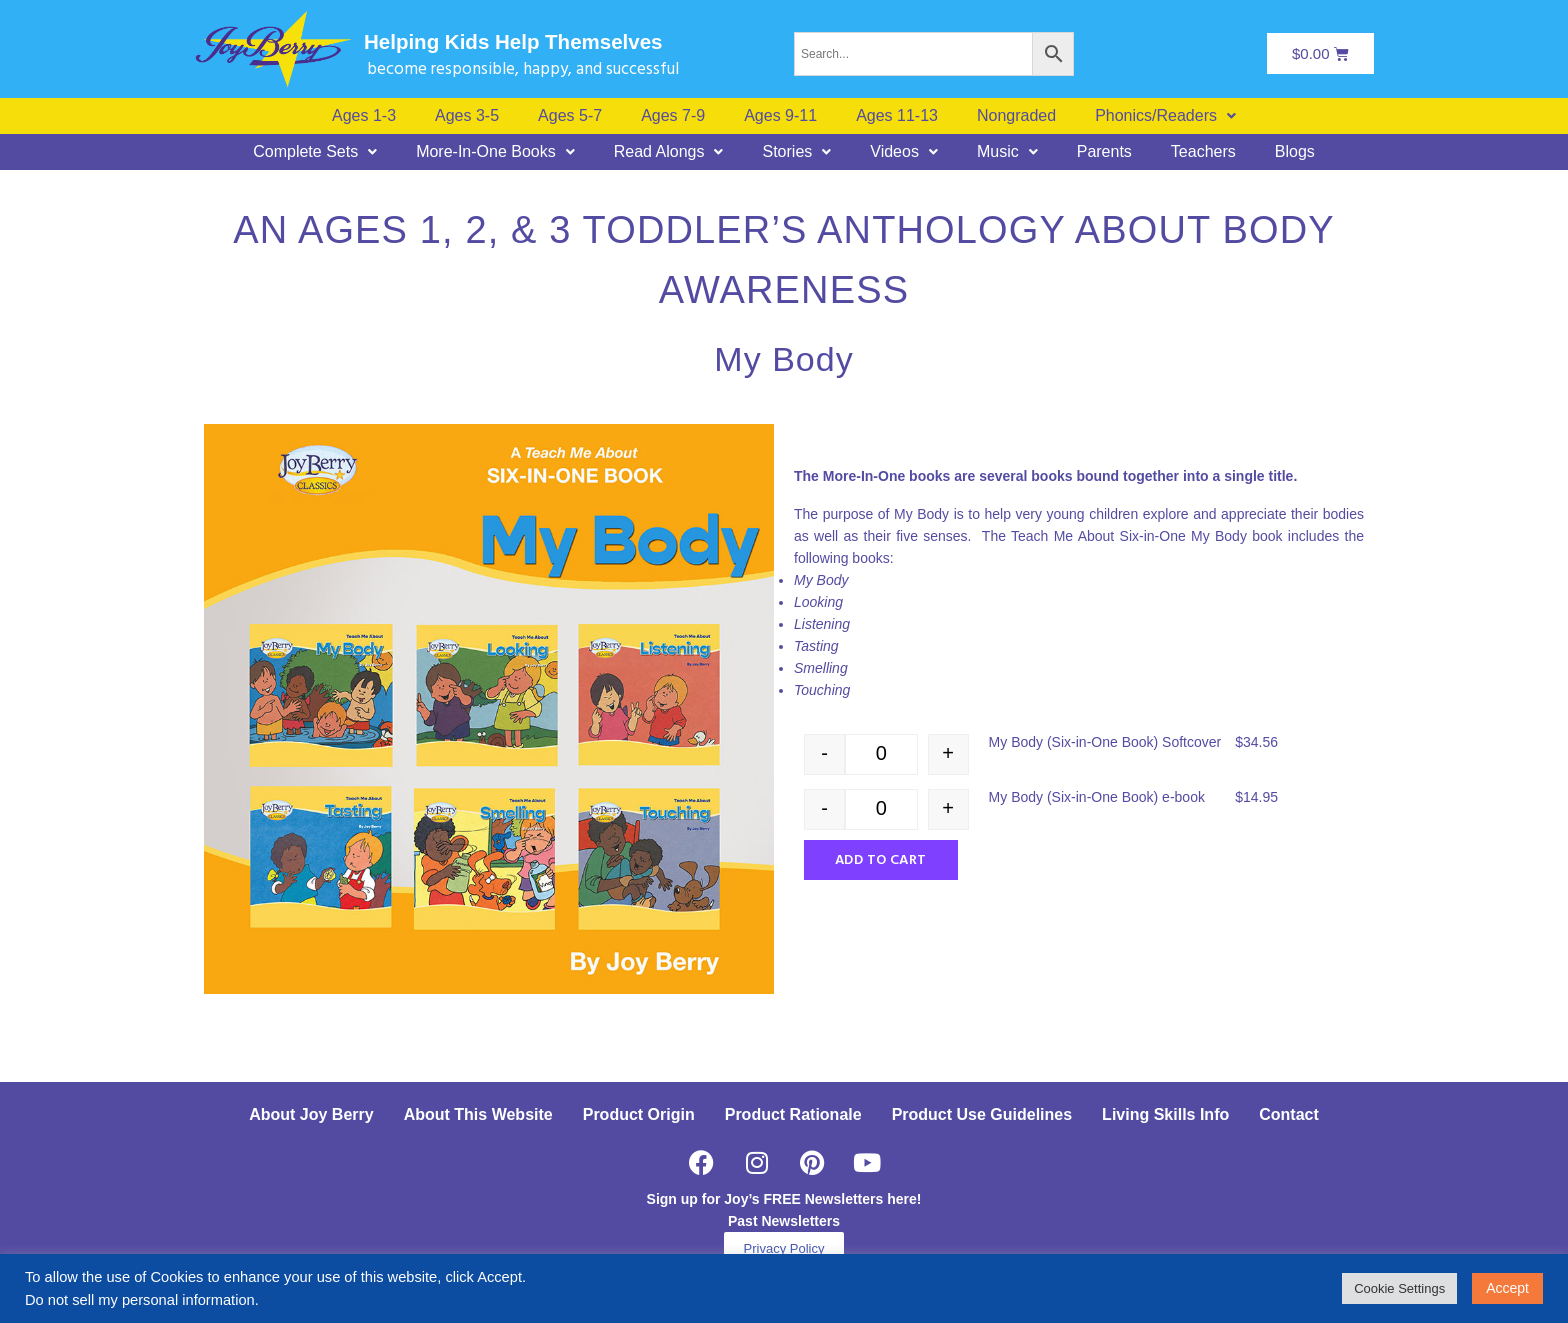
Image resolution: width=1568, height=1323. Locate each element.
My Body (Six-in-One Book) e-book (1097, 797)
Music (1007, 152)
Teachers (1203, 152)
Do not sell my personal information (140, 1300)
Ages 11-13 (897, 116)
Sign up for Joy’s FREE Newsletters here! (784, 1199)
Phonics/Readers (1165, 116)
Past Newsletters (784, 1221)
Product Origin (639, 1114)
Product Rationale (793, 1114)
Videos (904, 152)
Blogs (1295, 152)
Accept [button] (1507, 1288)
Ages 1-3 (364, 116)
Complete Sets (315, 152)
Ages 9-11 (780, 116)
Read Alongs (669, 152)
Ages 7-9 (673, 116)
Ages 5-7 (570, 116)
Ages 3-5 (467, 116)
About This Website (478, 1114)
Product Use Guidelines (982, 1114)
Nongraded (1016, 116)
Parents (1104, 152)
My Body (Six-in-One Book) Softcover (1105, 742)
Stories (796, 152)
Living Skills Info (1165, 1114)
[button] (1165, 116)
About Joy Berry (311, 1114)
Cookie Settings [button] (1399, 1288)
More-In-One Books (495, 152)
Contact (1289, 1114)
